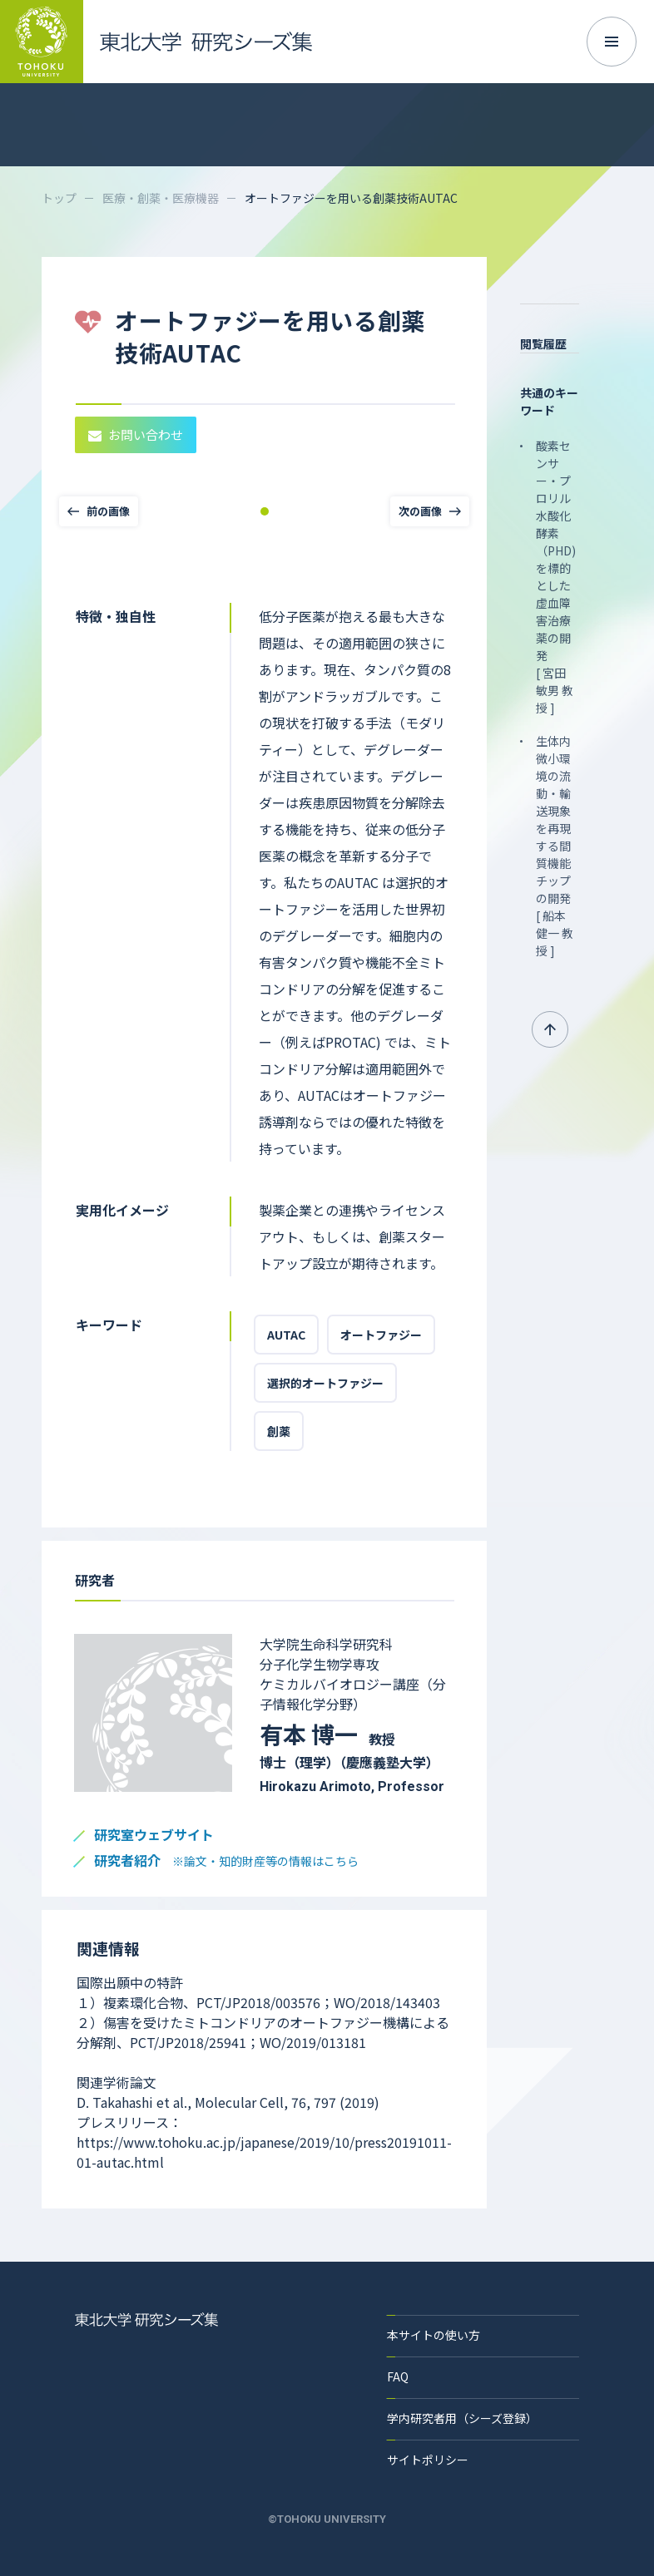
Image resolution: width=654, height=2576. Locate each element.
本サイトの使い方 (433, 2335)
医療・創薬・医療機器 (160, 198)
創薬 (278, 1431)
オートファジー (381, 1334)
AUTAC (286, 1334)
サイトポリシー (427, 2459)
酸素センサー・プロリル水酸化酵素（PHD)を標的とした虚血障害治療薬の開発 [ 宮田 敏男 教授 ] (556, 576)
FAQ (398, 2376)
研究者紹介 (226, 1861)
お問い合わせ (135, 434)
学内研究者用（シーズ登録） (462, 2418)
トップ (59, 198)
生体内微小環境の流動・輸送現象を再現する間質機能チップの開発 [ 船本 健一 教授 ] (554, 846)
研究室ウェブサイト (154, 1835)
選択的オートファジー (325, 1382)
